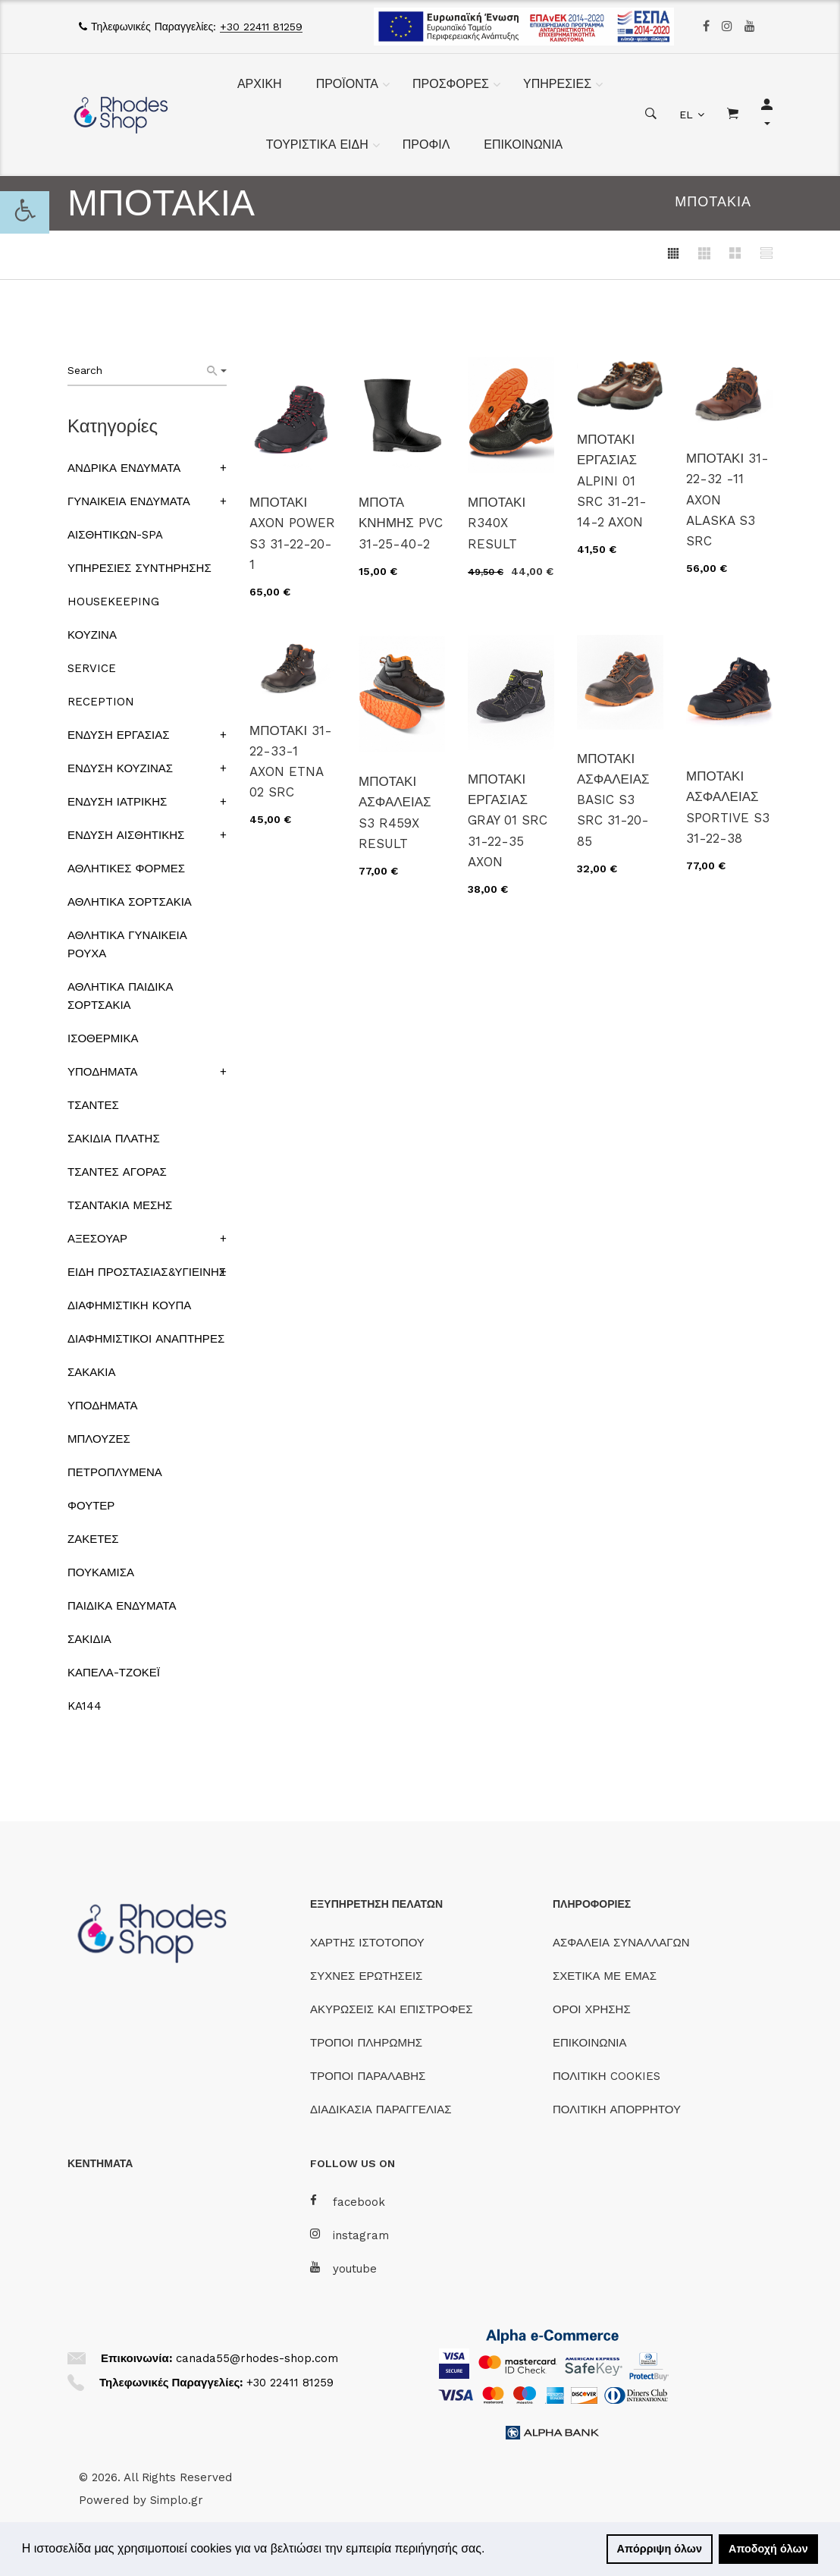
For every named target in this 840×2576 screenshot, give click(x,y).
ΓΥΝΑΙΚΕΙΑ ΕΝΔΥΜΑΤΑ (128, 501)
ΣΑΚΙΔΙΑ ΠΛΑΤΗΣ (113, 1138)
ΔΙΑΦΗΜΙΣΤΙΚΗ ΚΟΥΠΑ (129, 1305)
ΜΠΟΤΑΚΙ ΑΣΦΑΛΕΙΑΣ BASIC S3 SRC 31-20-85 (613, 800)
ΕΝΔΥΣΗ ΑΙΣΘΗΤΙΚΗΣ (125, 835)
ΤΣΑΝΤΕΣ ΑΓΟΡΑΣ (117, 1172)
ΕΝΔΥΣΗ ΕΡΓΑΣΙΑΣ (118, 735)
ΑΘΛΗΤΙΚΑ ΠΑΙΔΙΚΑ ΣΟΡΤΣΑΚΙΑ (120, 996)
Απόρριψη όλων (659, 2549)
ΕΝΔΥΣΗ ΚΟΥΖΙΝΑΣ (120, 768)
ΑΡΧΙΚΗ (259, 84)
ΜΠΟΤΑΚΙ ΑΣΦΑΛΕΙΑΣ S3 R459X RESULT (395, 812)
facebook (347, 2201)
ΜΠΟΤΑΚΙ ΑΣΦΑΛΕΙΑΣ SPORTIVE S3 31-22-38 (727, 807)
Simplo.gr (176, 2500)
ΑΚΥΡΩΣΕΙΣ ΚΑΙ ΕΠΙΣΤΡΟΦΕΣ (391, 2009)
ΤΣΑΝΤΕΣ (93, 1105)
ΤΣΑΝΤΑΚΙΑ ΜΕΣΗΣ (119, 1205)
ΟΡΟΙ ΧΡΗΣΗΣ (592, 2009)
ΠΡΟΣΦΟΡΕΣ (450, 84)
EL (686, 114)
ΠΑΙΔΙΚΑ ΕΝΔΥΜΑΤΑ (121, 1606)
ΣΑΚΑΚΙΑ (91, 1372)
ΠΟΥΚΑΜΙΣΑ (100, 1572)
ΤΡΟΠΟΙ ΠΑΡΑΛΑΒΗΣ (367, 2076)
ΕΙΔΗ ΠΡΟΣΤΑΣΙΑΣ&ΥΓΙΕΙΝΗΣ (146, 1272)
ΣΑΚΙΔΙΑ (89, 1639)
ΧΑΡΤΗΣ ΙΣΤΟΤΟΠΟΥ (367, 1942)
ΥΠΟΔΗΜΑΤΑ (102, 1072)
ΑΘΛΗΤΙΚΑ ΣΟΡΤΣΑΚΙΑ (129, 902)
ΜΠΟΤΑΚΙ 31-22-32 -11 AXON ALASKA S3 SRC (727, 499)
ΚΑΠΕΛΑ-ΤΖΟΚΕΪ (113, 1672)
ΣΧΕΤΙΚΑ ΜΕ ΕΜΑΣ (605, 1976)
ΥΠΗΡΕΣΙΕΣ (557, 84)
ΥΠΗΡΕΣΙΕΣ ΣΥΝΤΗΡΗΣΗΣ (139, 568)
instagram (349, 2235)
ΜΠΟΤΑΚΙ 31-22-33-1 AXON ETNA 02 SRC (290, 761)
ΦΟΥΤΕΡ (90, 1506)
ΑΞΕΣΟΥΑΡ (97, 1239)
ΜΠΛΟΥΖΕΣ (98, 1439)
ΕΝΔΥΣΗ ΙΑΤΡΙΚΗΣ (117, 802)
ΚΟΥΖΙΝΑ (92, 635)
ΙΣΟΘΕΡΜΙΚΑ (102, 1038)
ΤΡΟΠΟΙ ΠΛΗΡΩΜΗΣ (366, 2043)
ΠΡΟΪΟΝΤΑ (347, 84)
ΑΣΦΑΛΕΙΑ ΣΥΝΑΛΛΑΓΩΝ (621, 1942)
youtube (343, 2268)
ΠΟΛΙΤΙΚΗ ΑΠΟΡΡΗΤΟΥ (617, 2109)
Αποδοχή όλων (768, 2549)
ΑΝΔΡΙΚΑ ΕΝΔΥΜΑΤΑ (123, 468)
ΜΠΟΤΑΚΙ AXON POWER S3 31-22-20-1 (292, 533)
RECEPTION (100, 701)
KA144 (84, 1706)
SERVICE (91, 668)
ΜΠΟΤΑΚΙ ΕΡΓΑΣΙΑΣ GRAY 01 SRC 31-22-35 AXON (507, 820)
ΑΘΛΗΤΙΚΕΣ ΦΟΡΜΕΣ (126, 868)
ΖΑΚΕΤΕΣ (93, 1539)
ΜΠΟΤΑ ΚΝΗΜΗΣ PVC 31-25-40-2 (401, 523)
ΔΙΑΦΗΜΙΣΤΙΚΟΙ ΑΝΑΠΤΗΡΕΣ (145, 1339)
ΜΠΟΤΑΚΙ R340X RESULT (496, 523)
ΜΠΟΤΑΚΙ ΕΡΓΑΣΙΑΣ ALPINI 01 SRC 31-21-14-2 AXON (612, 480)
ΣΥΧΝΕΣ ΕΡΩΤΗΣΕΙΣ (366, 1976)
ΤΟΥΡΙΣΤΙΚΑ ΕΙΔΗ (317, 144)
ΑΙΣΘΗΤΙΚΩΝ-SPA (115, 535)
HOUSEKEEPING (113, 601)
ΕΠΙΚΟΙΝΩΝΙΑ (523, 144)
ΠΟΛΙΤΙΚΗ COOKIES (606, 2076)
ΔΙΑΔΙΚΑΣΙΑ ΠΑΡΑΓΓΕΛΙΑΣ (381, 2109)
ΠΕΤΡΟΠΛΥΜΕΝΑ (114, 1472)
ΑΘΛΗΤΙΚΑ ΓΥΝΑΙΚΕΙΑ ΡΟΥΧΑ (127, 944)
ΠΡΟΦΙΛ (426, 144)
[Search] (217, 371)
